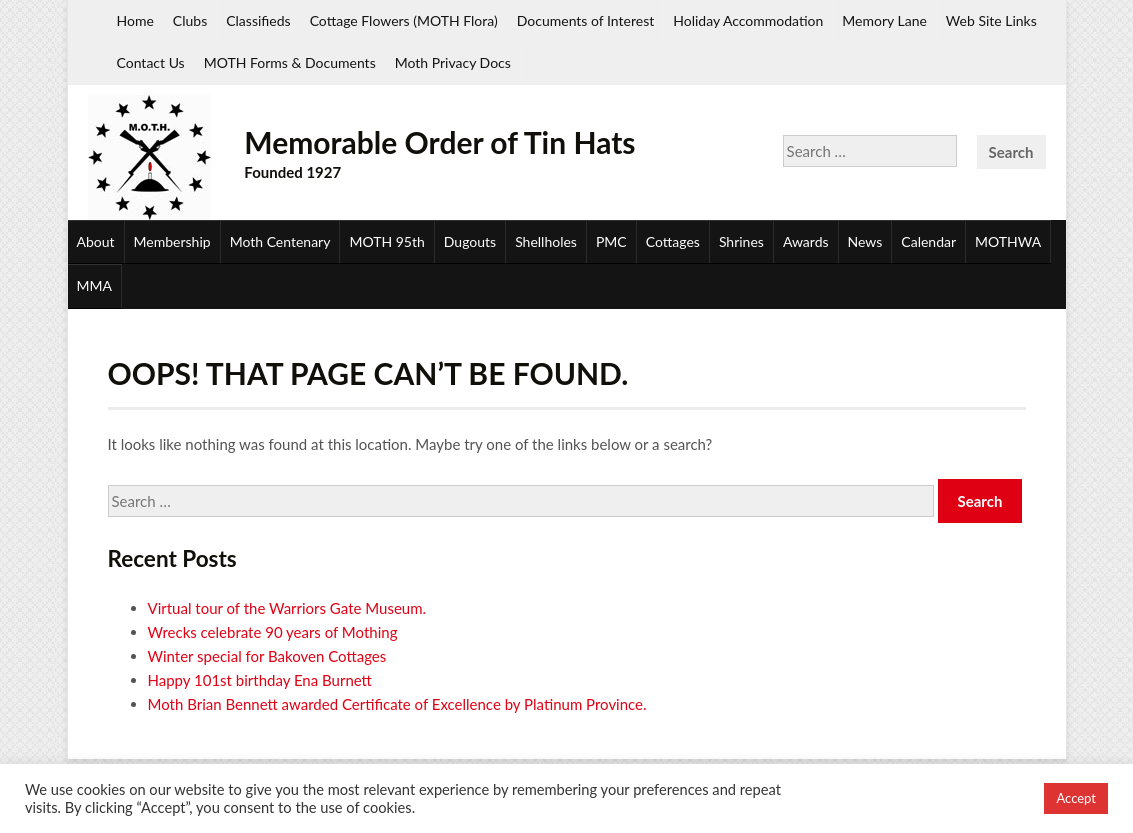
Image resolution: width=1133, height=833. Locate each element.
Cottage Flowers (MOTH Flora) (404, 20)
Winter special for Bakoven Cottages (267, 656)
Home (135, 20)
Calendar (928, 241)
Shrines (741, 241)
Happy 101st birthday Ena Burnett (260, 680)
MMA (94, 285)
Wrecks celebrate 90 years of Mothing (273, 632)
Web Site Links (991, 20)
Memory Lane (884, 20)
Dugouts (470, 241)
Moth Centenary (280, 241)
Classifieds (258, 20)
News (865, 241)
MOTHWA (1008, 241)
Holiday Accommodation (748, 20)
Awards (806, 241)
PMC (611, 241)
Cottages (673, 241)
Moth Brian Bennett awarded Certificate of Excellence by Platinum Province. (397, 704)
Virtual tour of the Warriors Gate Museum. (287, 608)
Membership (172, 241)
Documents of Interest (585, 20)
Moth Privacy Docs (453, 62)
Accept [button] (1076, 798)
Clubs (190, 20)
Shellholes (546, 241)
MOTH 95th (386, 241)
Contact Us (151, 62)
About (96, 241)
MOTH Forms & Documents (290, 62)
